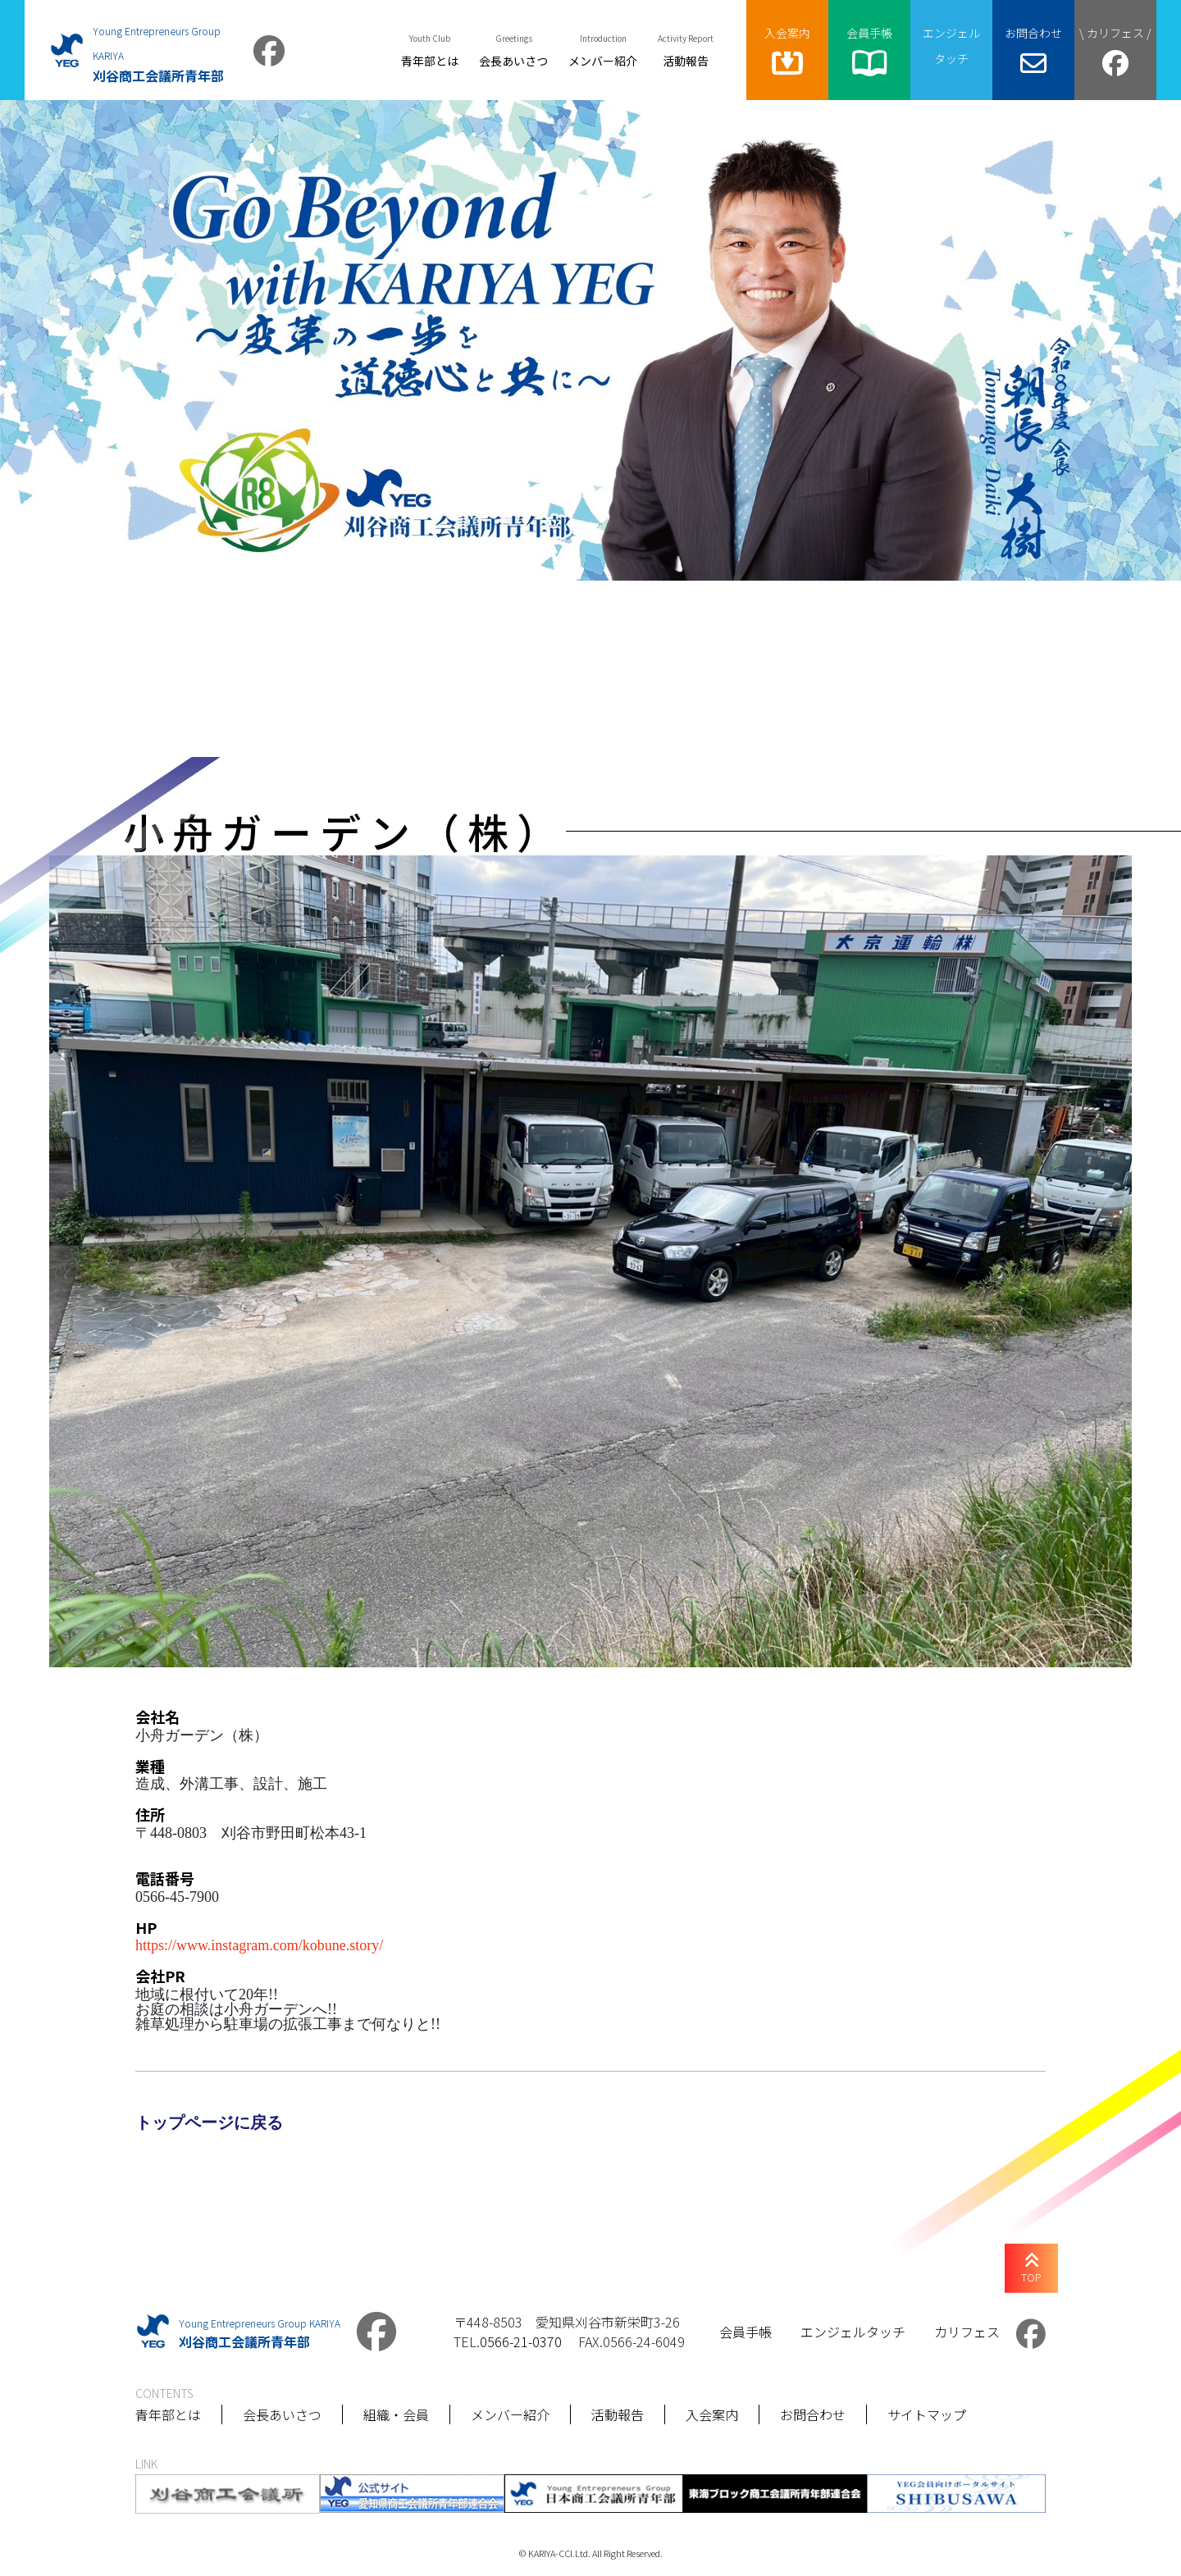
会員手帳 (745, 2331)
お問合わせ (813, 2414)
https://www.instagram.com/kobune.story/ (259, 1943)
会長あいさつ (282, 2414)
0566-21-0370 (521, 2341)
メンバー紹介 (510, 2414)
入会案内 (712, 2414)
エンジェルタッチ (852, 2331)
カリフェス (967, 2331)
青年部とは (168, 2414)
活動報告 (617, 2414)
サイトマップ (926, 2414)
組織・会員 (396, 2414)
